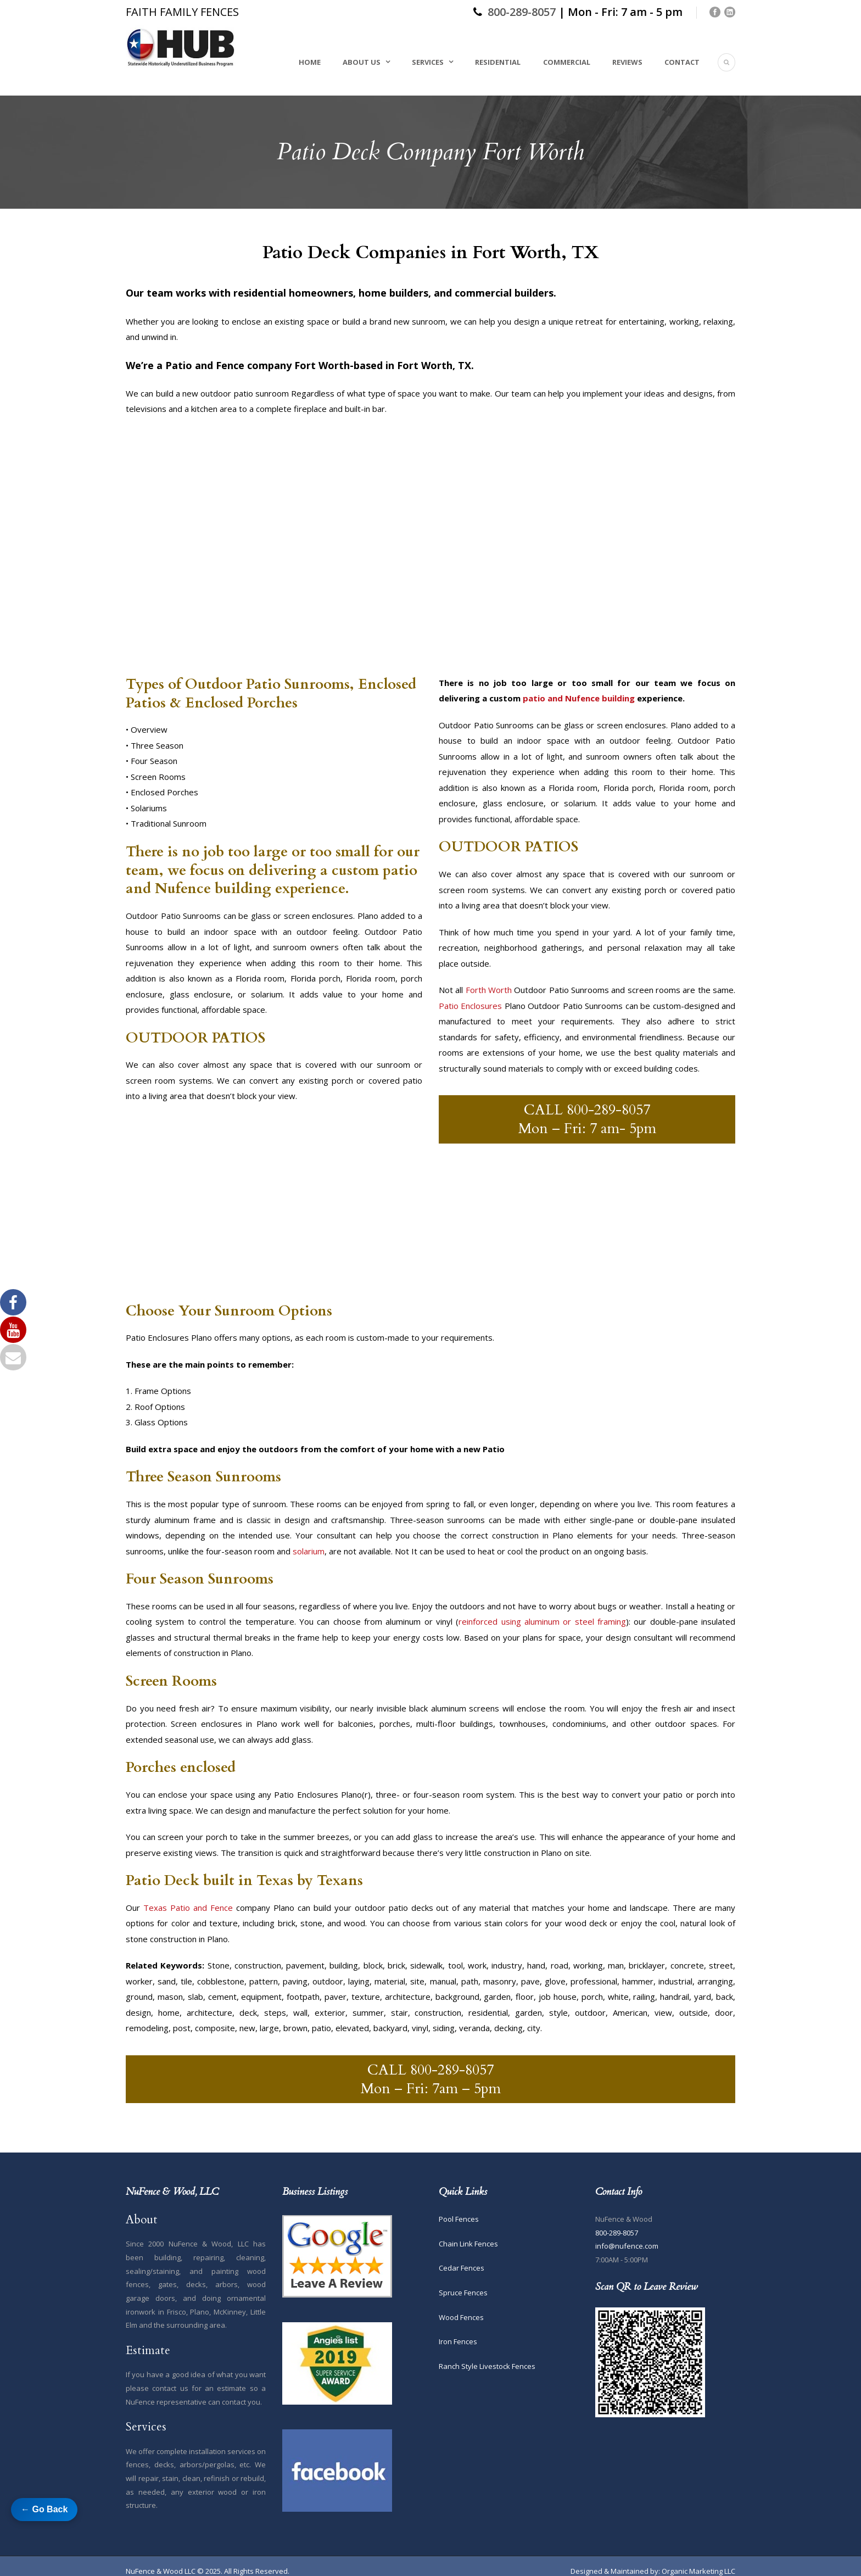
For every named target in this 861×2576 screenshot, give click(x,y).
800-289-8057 (522, 11)
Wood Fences (461, 2317)
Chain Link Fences (468, 2244)
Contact (682, 62)
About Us (362, 62)
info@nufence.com (626, 2246)
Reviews (627, 62)
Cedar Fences (461, 2268)
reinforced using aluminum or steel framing (542, 1621)
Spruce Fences (463, 2293)
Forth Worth (489, 989)
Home (310, 62)
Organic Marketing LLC (698, 2571)
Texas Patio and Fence (188, 1907)
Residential (498, 62)
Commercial (566, 62)
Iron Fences (458, 2341)
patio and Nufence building (579, 698)
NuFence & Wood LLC (160, 2571)
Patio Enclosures (470, 1005)
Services (428, 62)
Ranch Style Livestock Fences (487, 2366)
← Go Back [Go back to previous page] (44, 2509)
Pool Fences (459, 2219)
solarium (309, 1551)
